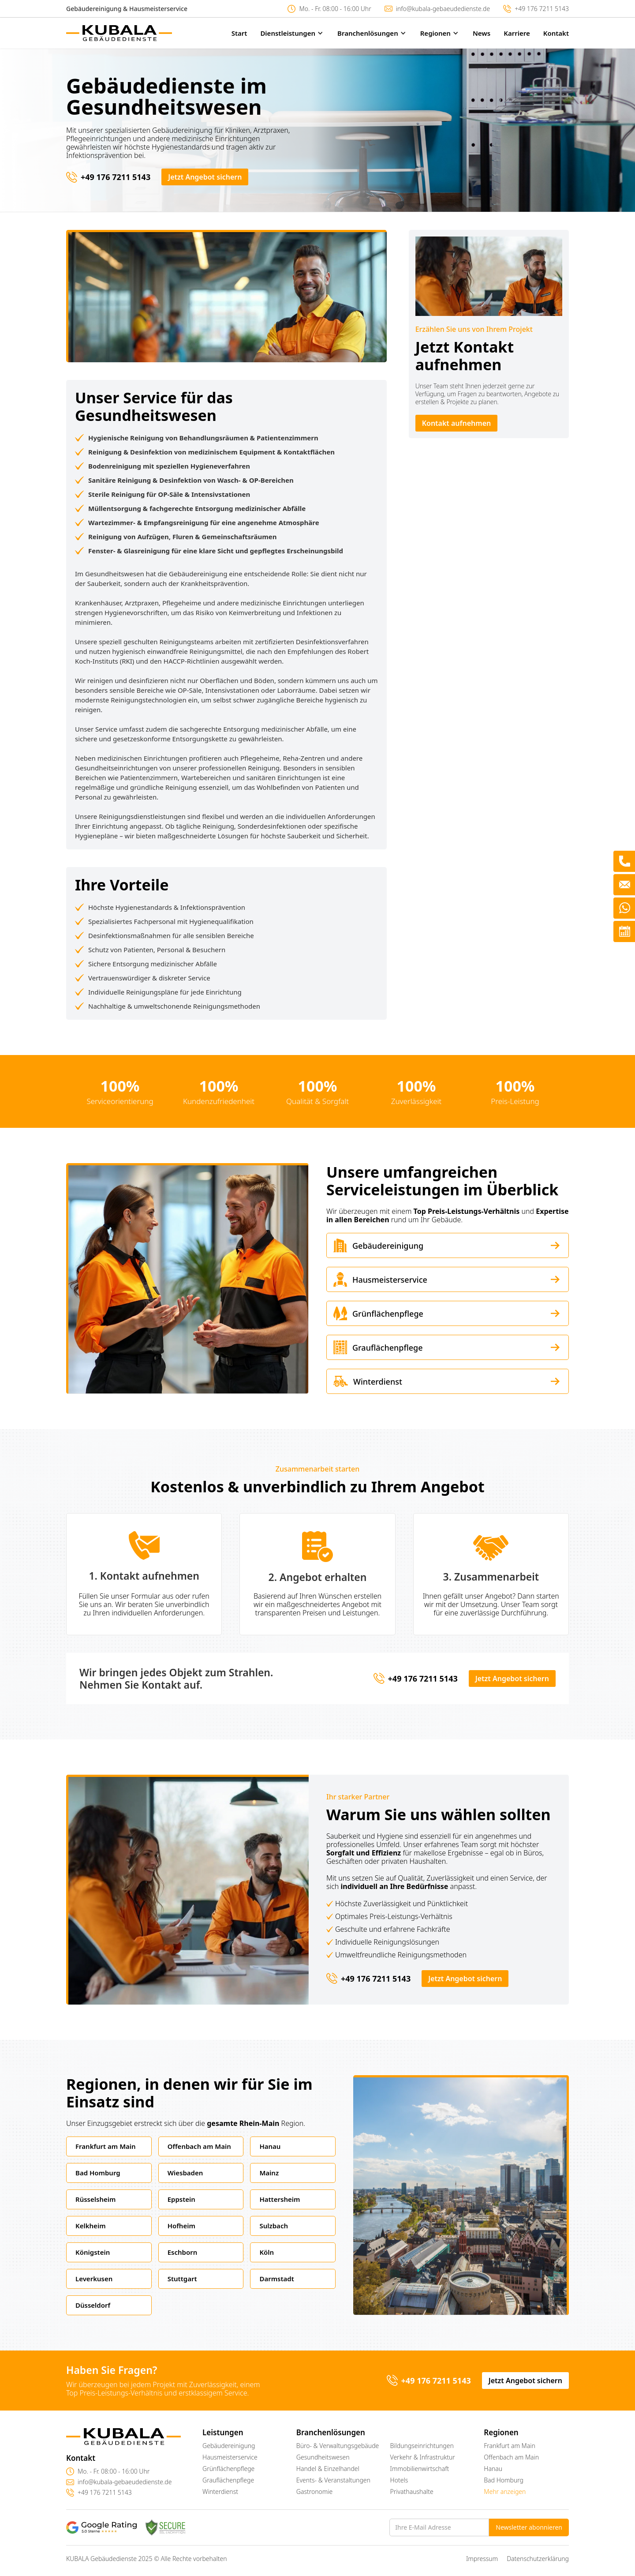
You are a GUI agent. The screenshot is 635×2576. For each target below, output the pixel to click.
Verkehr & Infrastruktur (422, 2457)
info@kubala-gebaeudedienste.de (443, 8)
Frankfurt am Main (509, 2445)
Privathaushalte (411, 2491)
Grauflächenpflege (228, 2480)
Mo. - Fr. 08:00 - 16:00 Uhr (335, 8)
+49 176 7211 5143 (542, 8)
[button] (285, 33)
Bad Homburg (503, 2480)
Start (239, 33)
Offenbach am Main (511, 2457)
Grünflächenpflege (228, 2468)
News (481, 33)
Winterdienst (220, 2491)
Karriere (517, 33)
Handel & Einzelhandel (327, 2468)
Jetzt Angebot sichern (205, 177)
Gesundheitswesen (323, 2457)
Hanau (493, 2468)
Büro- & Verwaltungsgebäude (337, 2445)
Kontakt (556, 33)
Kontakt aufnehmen (456, 423)
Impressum (482, 2558)
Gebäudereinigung (228, 2445)
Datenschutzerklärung (538, 2558)
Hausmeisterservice (230, 2457)
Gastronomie (314, 2491)
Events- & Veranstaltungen (333, 2480)
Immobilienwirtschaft (419, 2468)
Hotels (399, 2480)
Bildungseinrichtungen (422, 2445)
